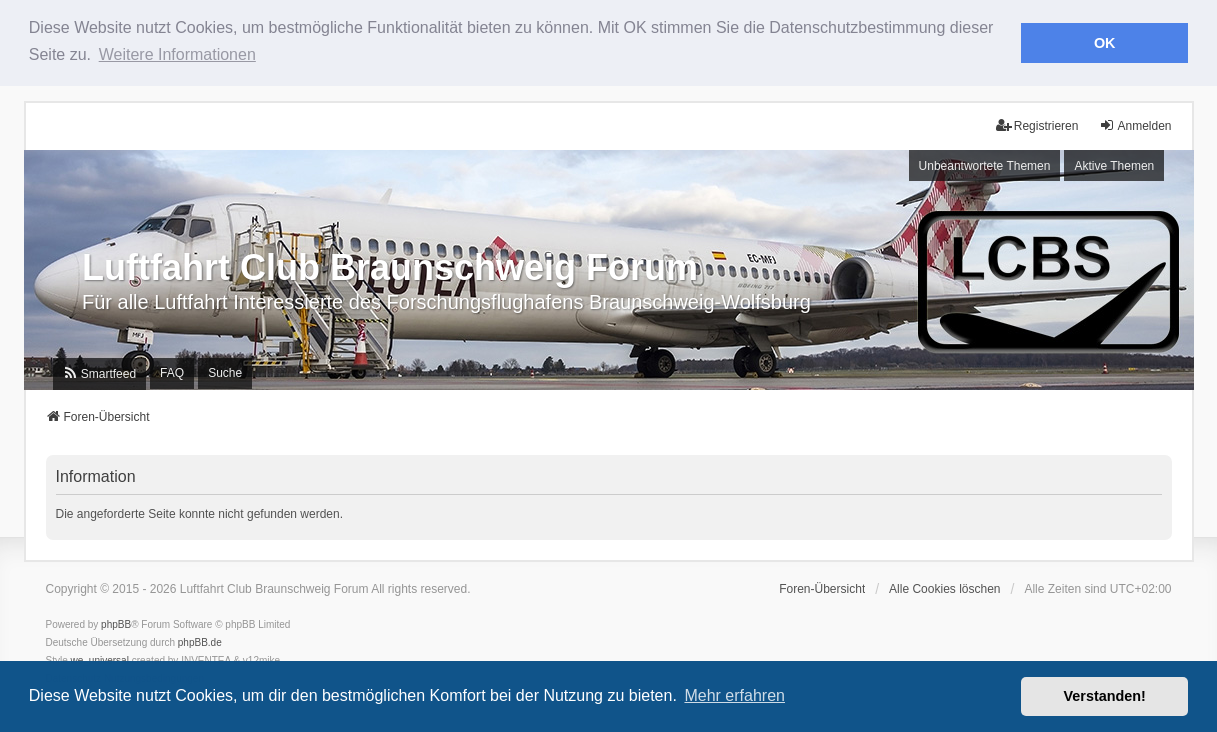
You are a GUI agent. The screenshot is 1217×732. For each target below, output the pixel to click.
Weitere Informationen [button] (177, 54)
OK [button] (1105, 43)
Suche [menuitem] (225, 373)
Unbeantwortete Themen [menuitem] (985, 165)
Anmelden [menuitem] (1135, 125)
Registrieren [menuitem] (1037, 125)
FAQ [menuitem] (172, 373)
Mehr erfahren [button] (734, 695)
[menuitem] (99, 374)
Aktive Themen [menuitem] (1114, 165)
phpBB (116, 624)
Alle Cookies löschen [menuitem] (944, 589)
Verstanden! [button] (1105, 696)
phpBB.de (200, 642)
